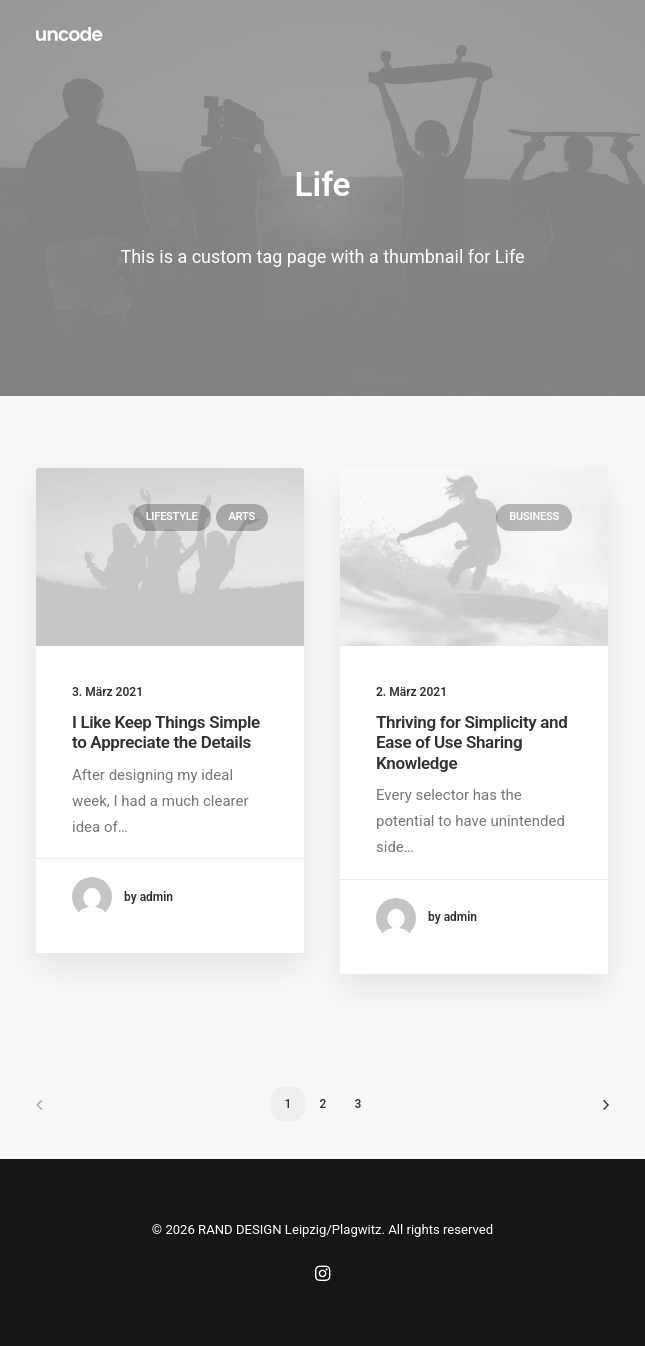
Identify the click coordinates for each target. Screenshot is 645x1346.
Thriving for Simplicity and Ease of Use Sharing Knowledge (471, 742)
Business (534, 516)
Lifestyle (172, 516)
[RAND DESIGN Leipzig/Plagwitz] (70, 34)
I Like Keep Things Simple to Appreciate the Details (166, 732)
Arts (242, 516)
